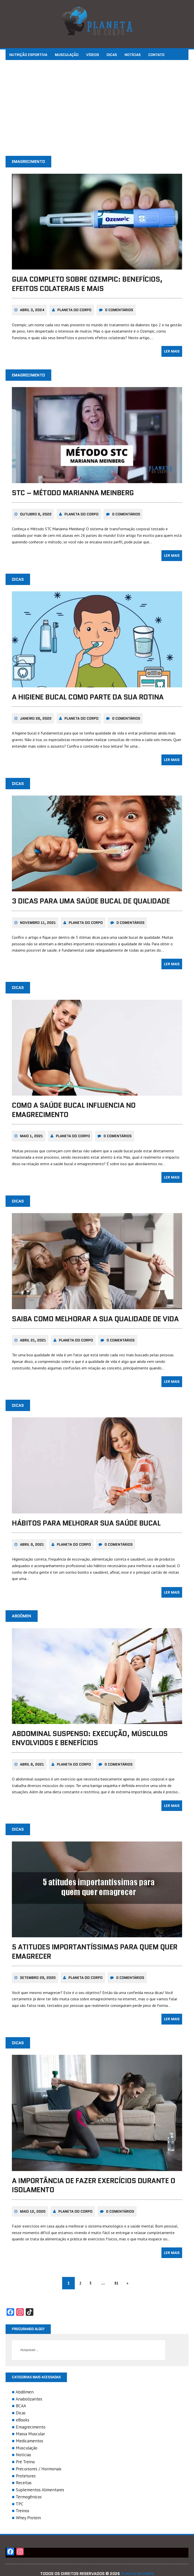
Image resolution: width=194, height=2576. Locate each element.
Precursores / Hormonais (39, 2462)
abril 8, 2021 (33, 1757)
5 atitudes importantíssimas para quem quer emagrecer (95, 1944)
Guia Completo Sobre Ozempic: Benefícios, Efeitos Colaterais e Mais (88, 282)
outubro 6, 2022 (36, 512)
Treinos (23, 2503)
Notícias (133, 54)
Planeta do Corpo (75, 309)
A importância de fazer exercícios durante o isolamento (94, 2176)
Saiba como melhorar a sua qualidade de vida (96, 1314)
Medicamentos (30, 2434)
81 (118, 2274)
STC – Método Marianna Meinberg (74, 491)
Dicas (112, 54)
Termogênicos (29, 2490)
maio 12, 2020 (33, 2202)
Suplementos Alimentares (40, 2482)
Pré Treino (25, 2454)
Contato (157, 54)
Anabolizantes (29, 2392)
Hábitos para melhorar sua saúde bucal (87, 1517)
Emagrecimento (31, 2420)
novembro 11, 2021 (39, 919)
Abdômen (25, 2385)
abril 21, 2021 (34, 1335)
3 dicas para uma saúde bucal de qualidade (92, 898)
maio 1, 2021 (32, 1131)
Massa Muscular (30, 2426)
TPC (20, 2497)
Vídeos (93, 54)
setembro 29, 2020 (38, 1970)
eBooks (23, 2413)
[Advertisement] (97, 108)
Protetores (26, 2469)
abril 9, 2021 (33, 1538)
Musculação (67, 54)
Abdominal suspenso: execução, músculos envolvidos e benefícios (90, 1731)
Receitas (24, 2475)
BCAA (21, 2399)
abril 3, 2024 (33, 309)
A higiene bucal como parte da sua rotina (89, 694)
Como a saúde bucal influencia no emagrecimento (74, 1105)
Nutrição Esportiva (29, 54)
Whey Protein (28, 2510)
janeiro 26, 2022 (36, 715)
